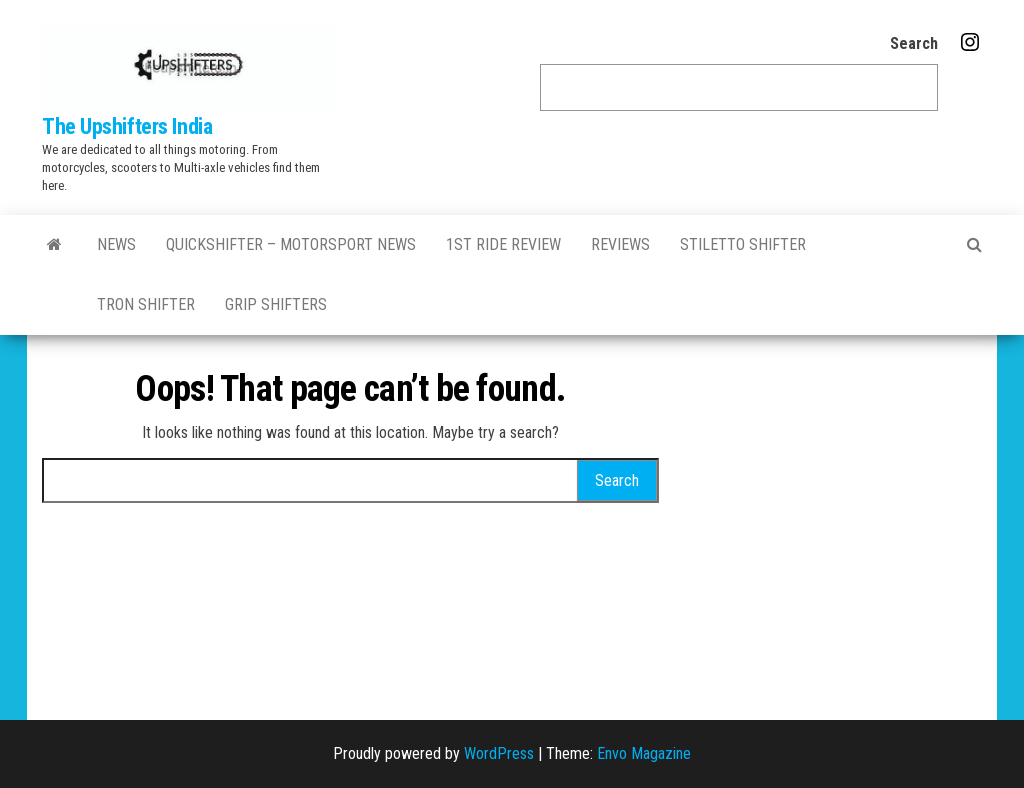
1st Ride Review (503, 244)
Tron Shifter (146, 304)
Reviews (620, 244)
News (116, 244)
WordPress (499, 753)
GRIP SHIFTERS (276, 304)
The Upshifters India (127, 126)
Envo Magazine (644, 753)
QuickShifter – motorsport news (291, 244)
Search (914, 43)
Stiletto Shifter (743, 244)
